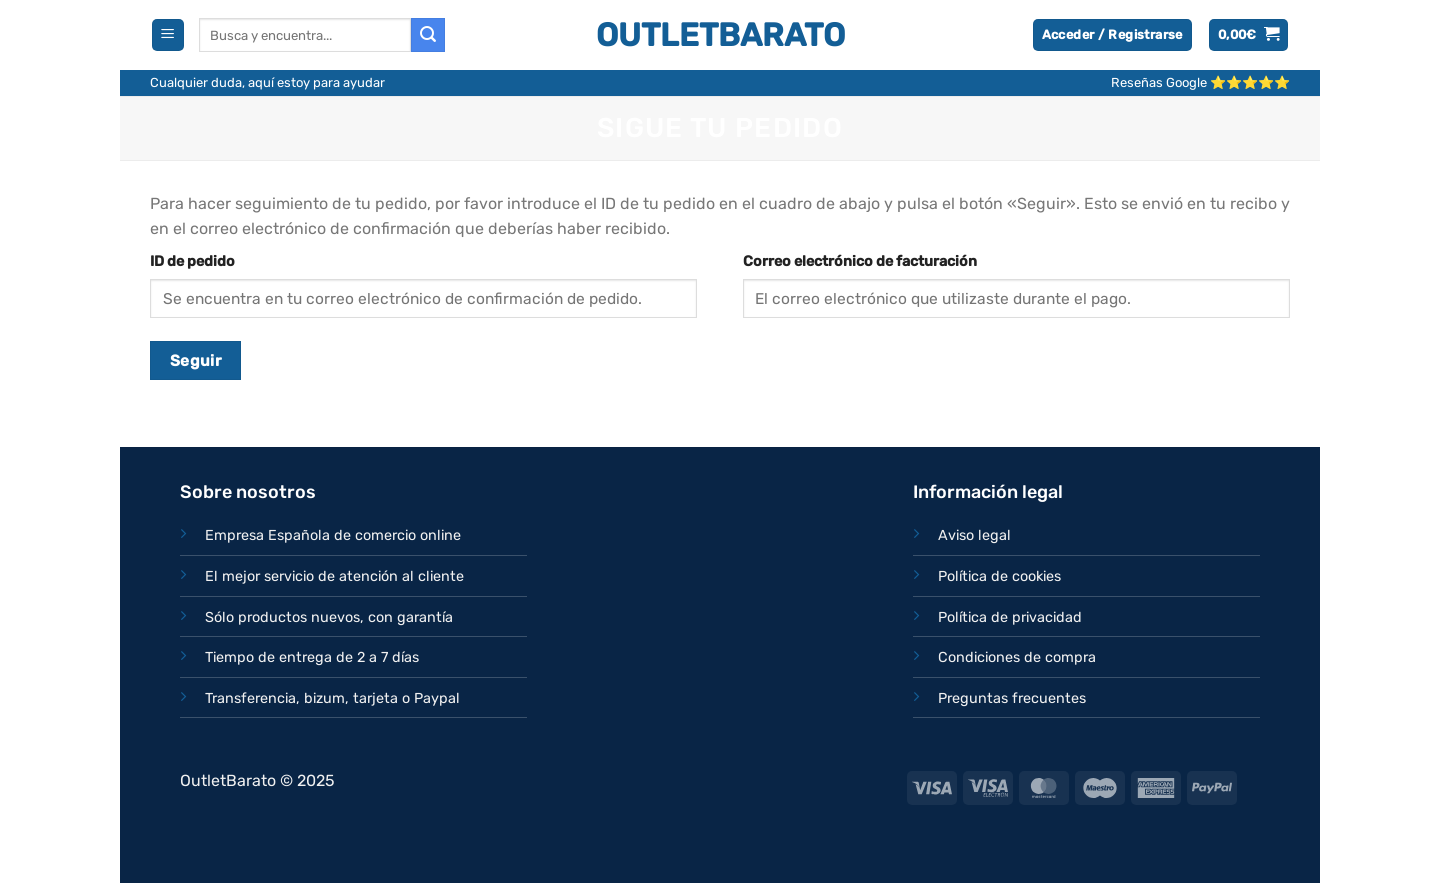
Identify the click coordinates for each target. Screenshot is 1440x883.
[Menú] (168, 35)
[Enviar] (428, 35)
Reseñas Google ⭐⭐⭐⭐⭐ (1200, 82)
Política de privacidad (1010, 617)
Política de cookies (999, 576)
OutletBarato (720, 35)
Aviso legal (974, 535)
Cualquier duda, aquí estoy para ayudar (267, 82)
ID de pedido (192, 261)
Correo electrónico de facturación (860, 261)
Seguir (196, 360)
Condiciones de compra (1017, 657)
